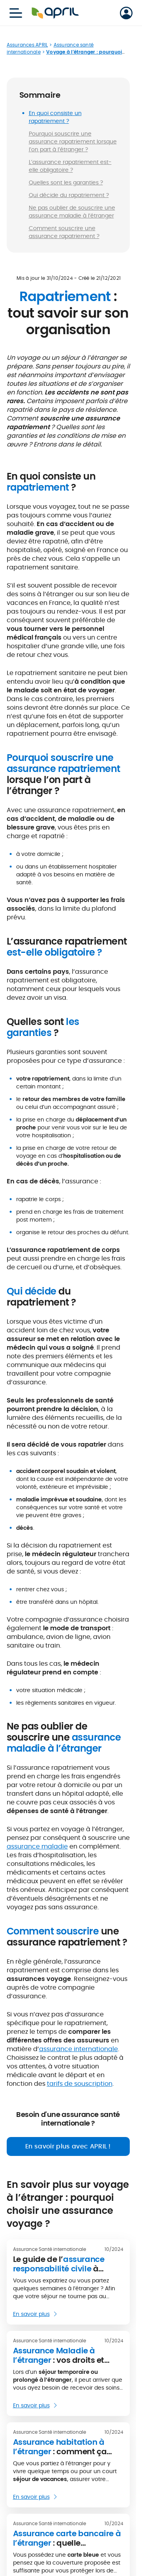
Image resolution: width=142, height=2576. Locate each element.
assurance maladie (37, 1846)
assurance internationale (78, 2048)
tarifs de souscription (79, 2083)
